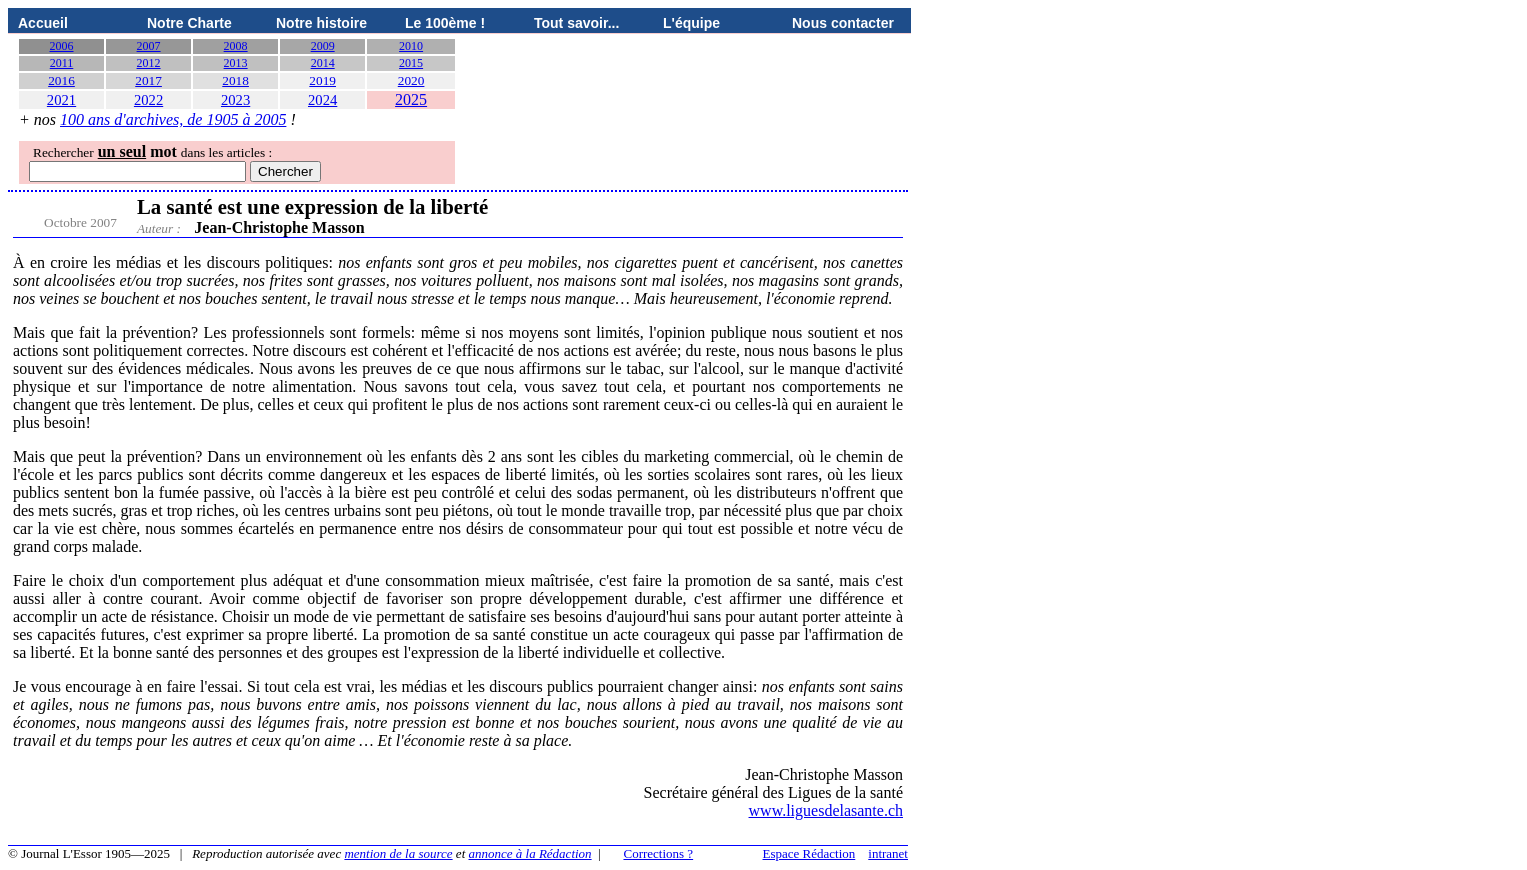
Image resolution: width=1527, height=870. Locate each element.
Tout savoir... (576, 23)
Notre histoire (321, 23)
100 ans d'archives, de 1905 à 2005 (173, 119)
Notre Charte (189, 23)
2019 (322, 80)
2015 (411, 63)
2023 (235, 100)
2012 (149, 63)
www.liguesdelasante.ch (826, 810)
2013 (236, 63)
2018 (235, 80)
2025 (411, 99)
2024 (322, 100)
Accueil (43, 23)
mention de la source (398, 853)
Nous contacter (843, 23)
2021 (61, 100)
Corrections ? (658, 853)
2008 (236, 46)
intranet (888, 853)
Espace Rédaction (809, 853)
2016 (61, 80)
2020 (411, 80)
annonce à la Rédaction (530, 853)
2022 (148, 100)
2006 (62, 46)
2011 (62, 63)
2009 (323, 46)
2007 (149, 46)
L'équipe (691, 23)
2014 (323, 63)
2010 (411, 46)
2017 (148, 80)
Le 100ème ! (445, 23)
